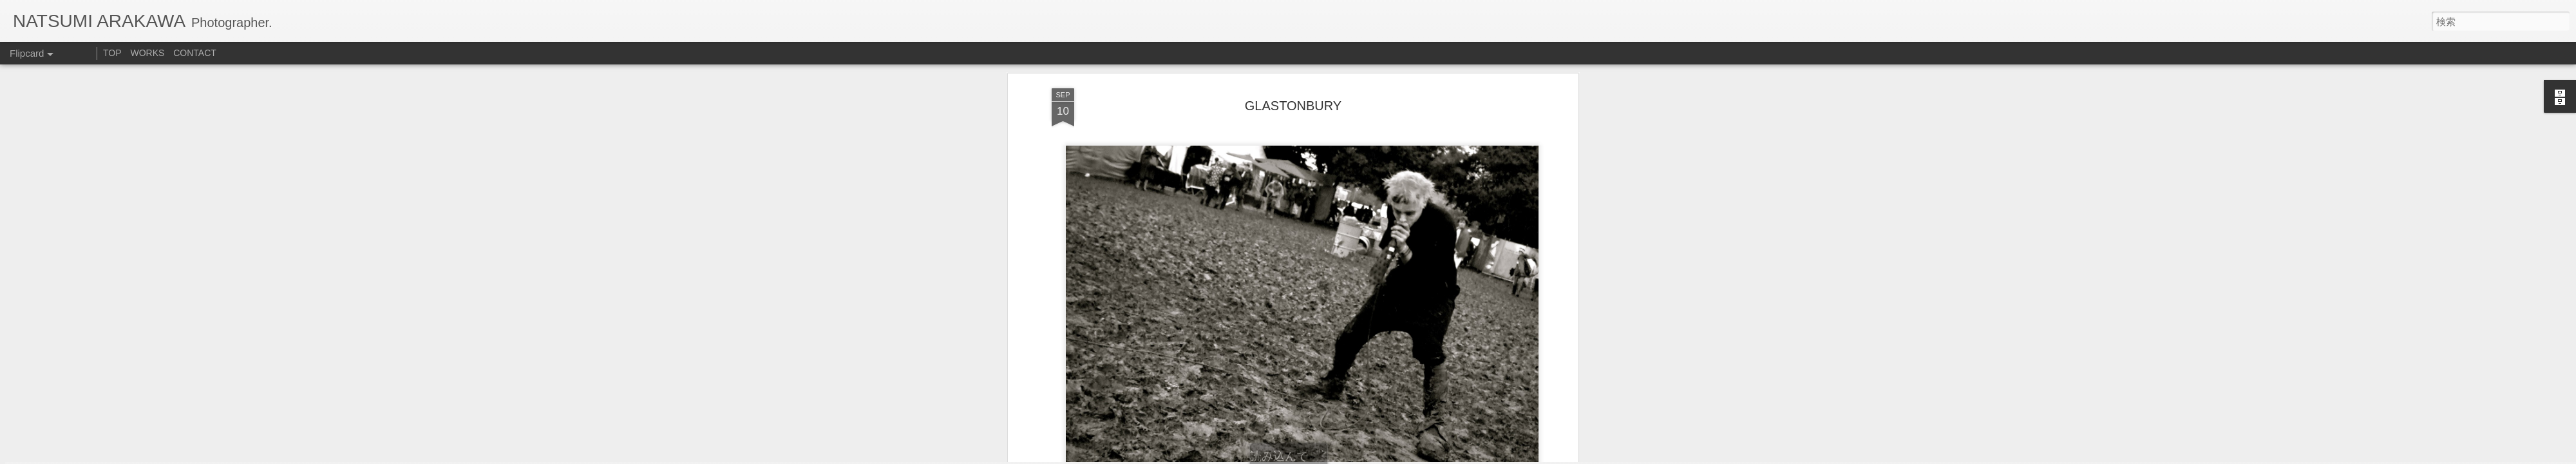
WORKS (147, 53)
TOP (112, 53)
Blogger (1367, 455)
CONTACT (194, 53)
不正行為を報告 (1407, 455)
